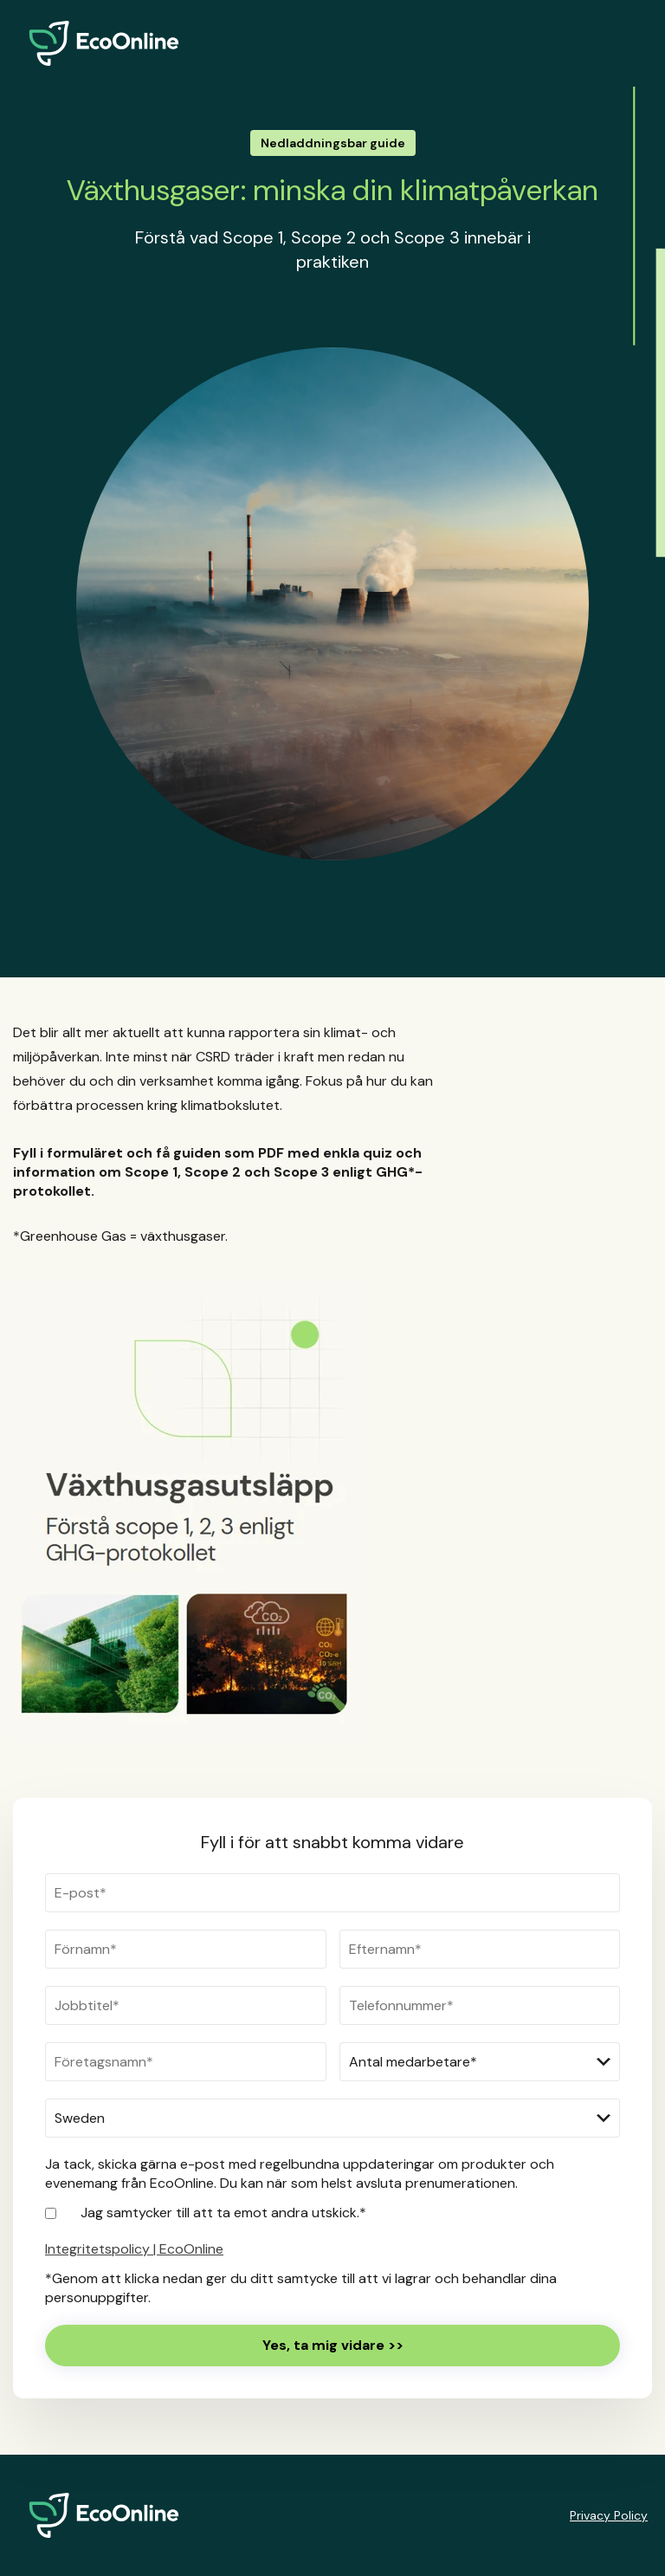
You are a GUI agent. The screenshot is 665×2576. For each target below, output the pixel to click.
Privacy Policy (609, 2515)
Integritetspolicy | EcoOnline (134, 2249)
